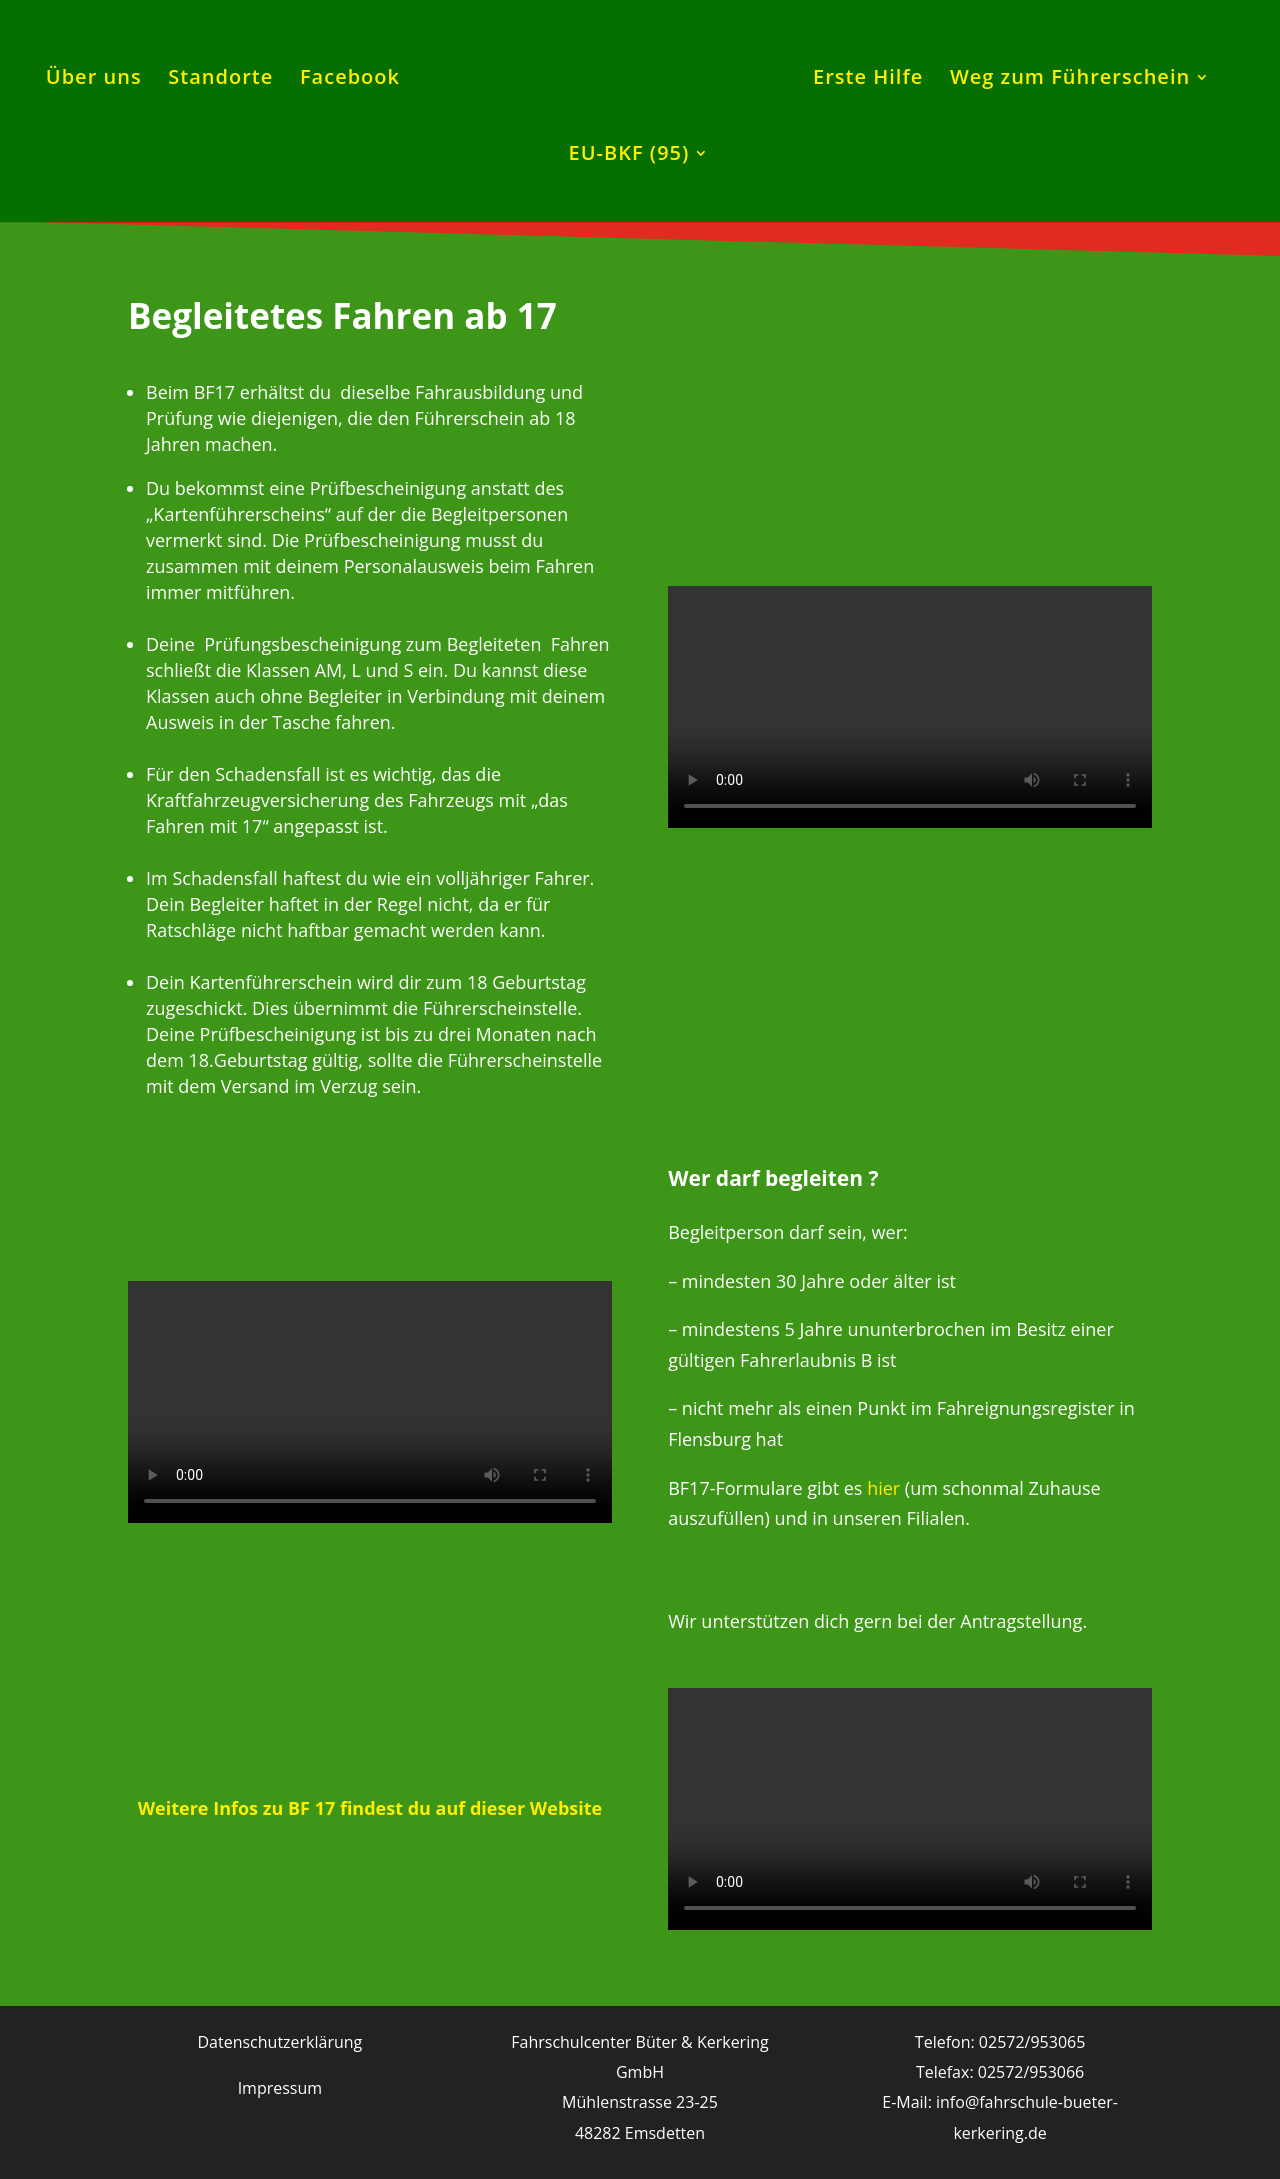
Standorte (220, 80)
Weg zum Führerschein (1070, 80)
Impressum (280, 2088)
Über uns (94, 80)
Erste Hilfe (868, 80)
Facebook (350, 80)
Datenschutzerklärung (279, 2042)
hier (883, 1488)
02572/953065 (1032, 2042)
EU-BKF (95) (629, 156)
